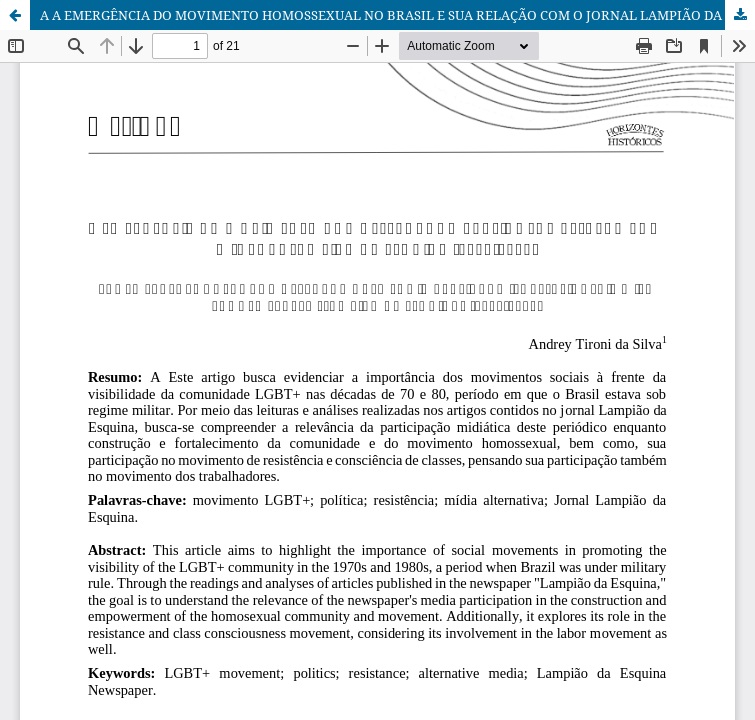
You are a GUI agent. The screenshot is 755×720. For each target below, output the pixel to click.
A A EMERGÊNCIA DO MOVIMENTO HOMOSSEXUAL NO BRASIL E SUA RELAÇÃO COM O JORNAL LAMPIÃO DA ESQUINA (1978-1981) (397, 15)
